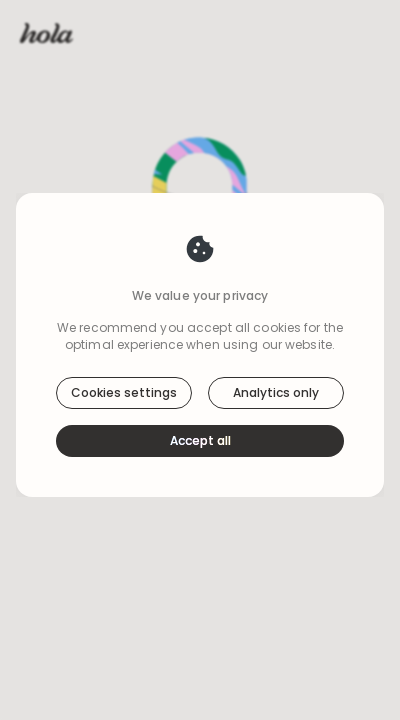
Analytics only (276, 392)
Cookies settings (124, 392)
